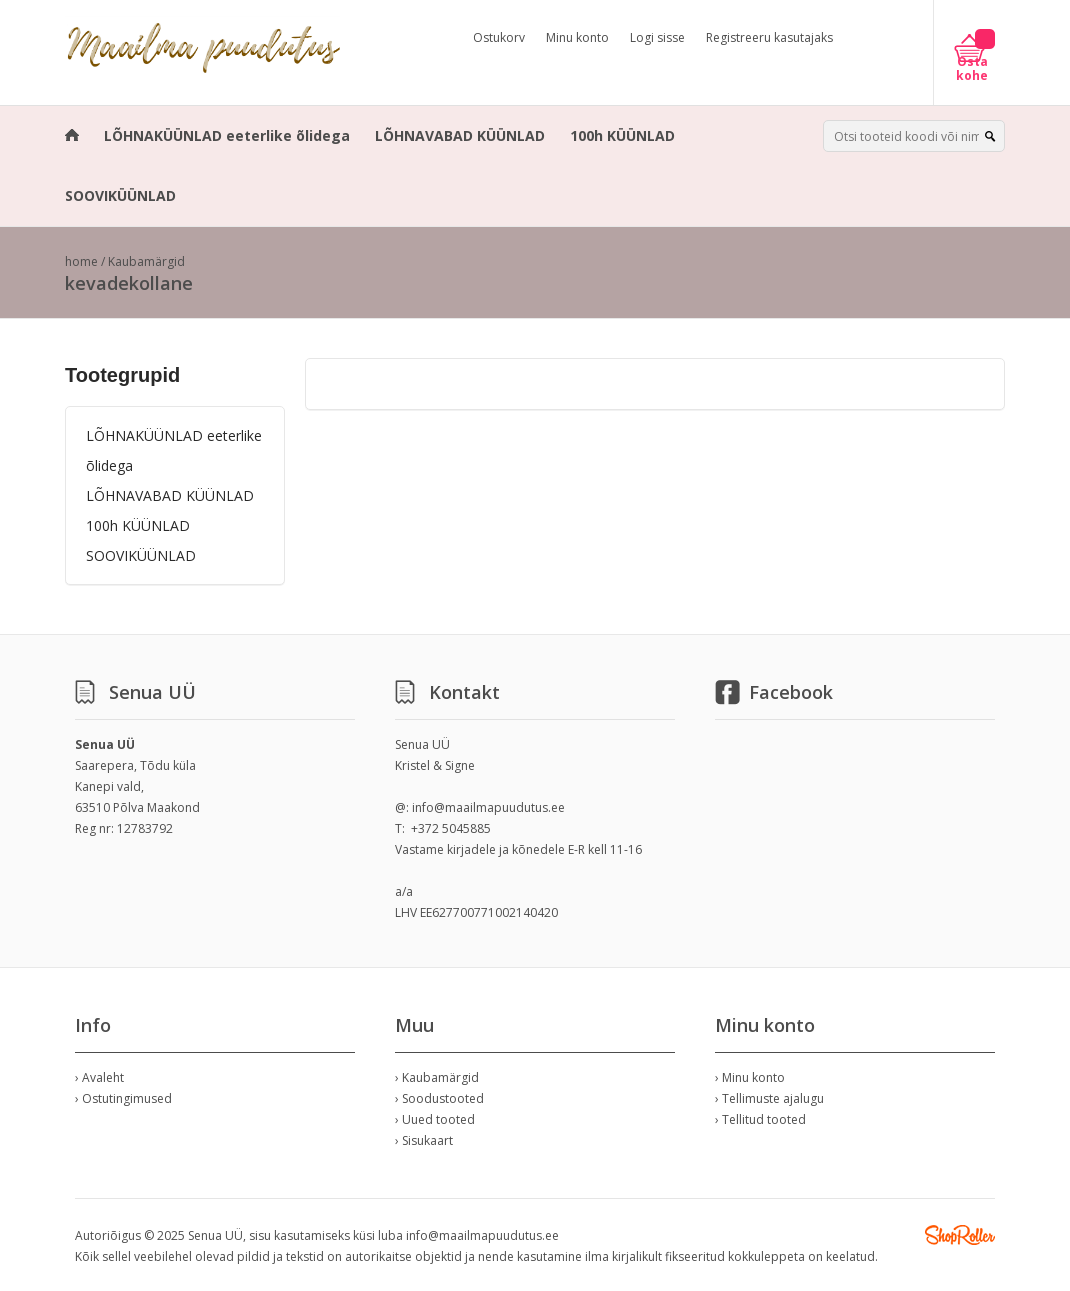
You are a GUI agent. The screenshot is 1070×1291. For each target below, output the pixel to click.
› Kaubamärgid (437, 1077)
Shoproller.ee (960, 1235)
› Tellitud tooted (760, 1119)
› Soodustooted (439, 1098)
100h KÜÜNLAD (622, 135)
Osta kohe (972, 69)
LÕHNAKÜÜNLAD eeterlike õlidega (227, 135)
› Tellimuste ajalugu (769, 1098)
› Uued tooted (435, 1119)
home (81, 261)
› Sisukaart (424, 1140)
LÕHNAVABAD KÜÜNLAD (460, 135)
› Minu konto (750, 1077)
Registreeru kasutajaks (769, 37)
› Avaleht (99, 1077)
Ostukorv (499, 37)
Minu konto (577, 37)
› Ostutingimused (123, 1098)
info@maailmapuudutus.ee (488, 807)
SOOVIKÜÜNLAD (120, 195)
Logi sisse (657, 37)
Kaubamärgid (146, 261)
